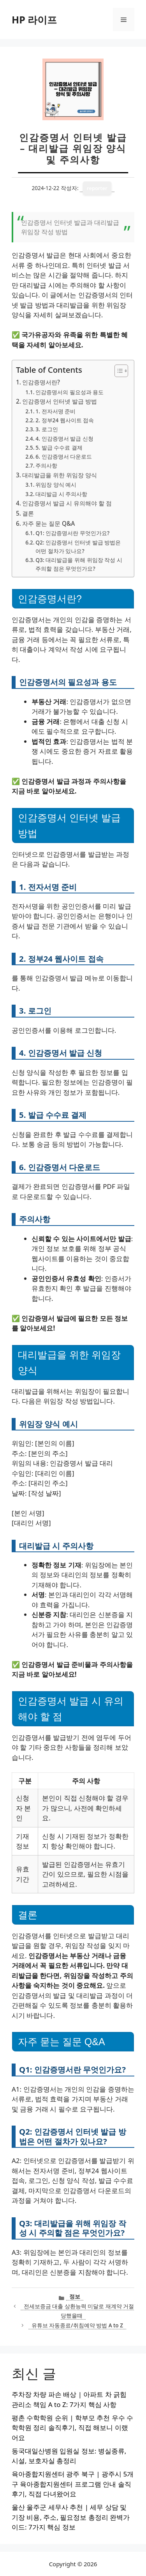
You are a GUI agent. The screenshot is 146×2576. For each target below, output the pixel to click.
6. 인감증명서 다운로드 (63, 456)
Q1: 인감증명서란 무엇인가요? (72, 533)
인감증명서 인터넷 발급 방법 (59, 401)
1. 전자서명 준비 (55, 411)
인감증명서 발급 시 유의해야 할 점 (67, 503)
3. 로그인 (46, 429)
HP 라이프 (34, 19)
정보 (74, 2296)
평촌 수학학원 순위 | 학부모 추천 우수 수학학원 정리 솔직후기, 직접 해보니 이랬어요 (72, 2427)
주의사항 (46, 465)
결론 (28, 513)
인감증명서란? (41, 382)
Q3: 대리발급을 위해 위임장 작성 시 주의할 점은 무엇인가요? (78, 564)
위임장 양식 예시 (55, 484)
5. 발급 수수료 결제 (58, 447)
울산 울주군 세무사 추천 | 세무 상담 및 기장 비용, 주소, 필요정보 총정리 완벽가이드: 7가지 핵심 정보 (71, 2517)
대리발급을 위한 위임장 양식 (59, 475)
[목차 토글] (117, 370)
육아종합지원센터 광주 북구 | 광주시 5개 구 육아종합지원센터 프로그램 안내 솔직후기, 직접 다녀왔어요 (73, 2483)
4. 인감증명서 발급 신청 (64, 438)
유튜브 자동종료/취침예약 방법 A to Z (77, 2325)
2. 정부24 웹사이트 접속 (64, 420)
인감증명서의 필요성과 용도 (69, 392)
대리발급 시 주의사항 (61, 494)
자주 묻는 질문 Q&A (48, 523)
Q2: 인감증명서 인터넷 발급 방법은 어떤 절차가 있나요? (78, 547)
